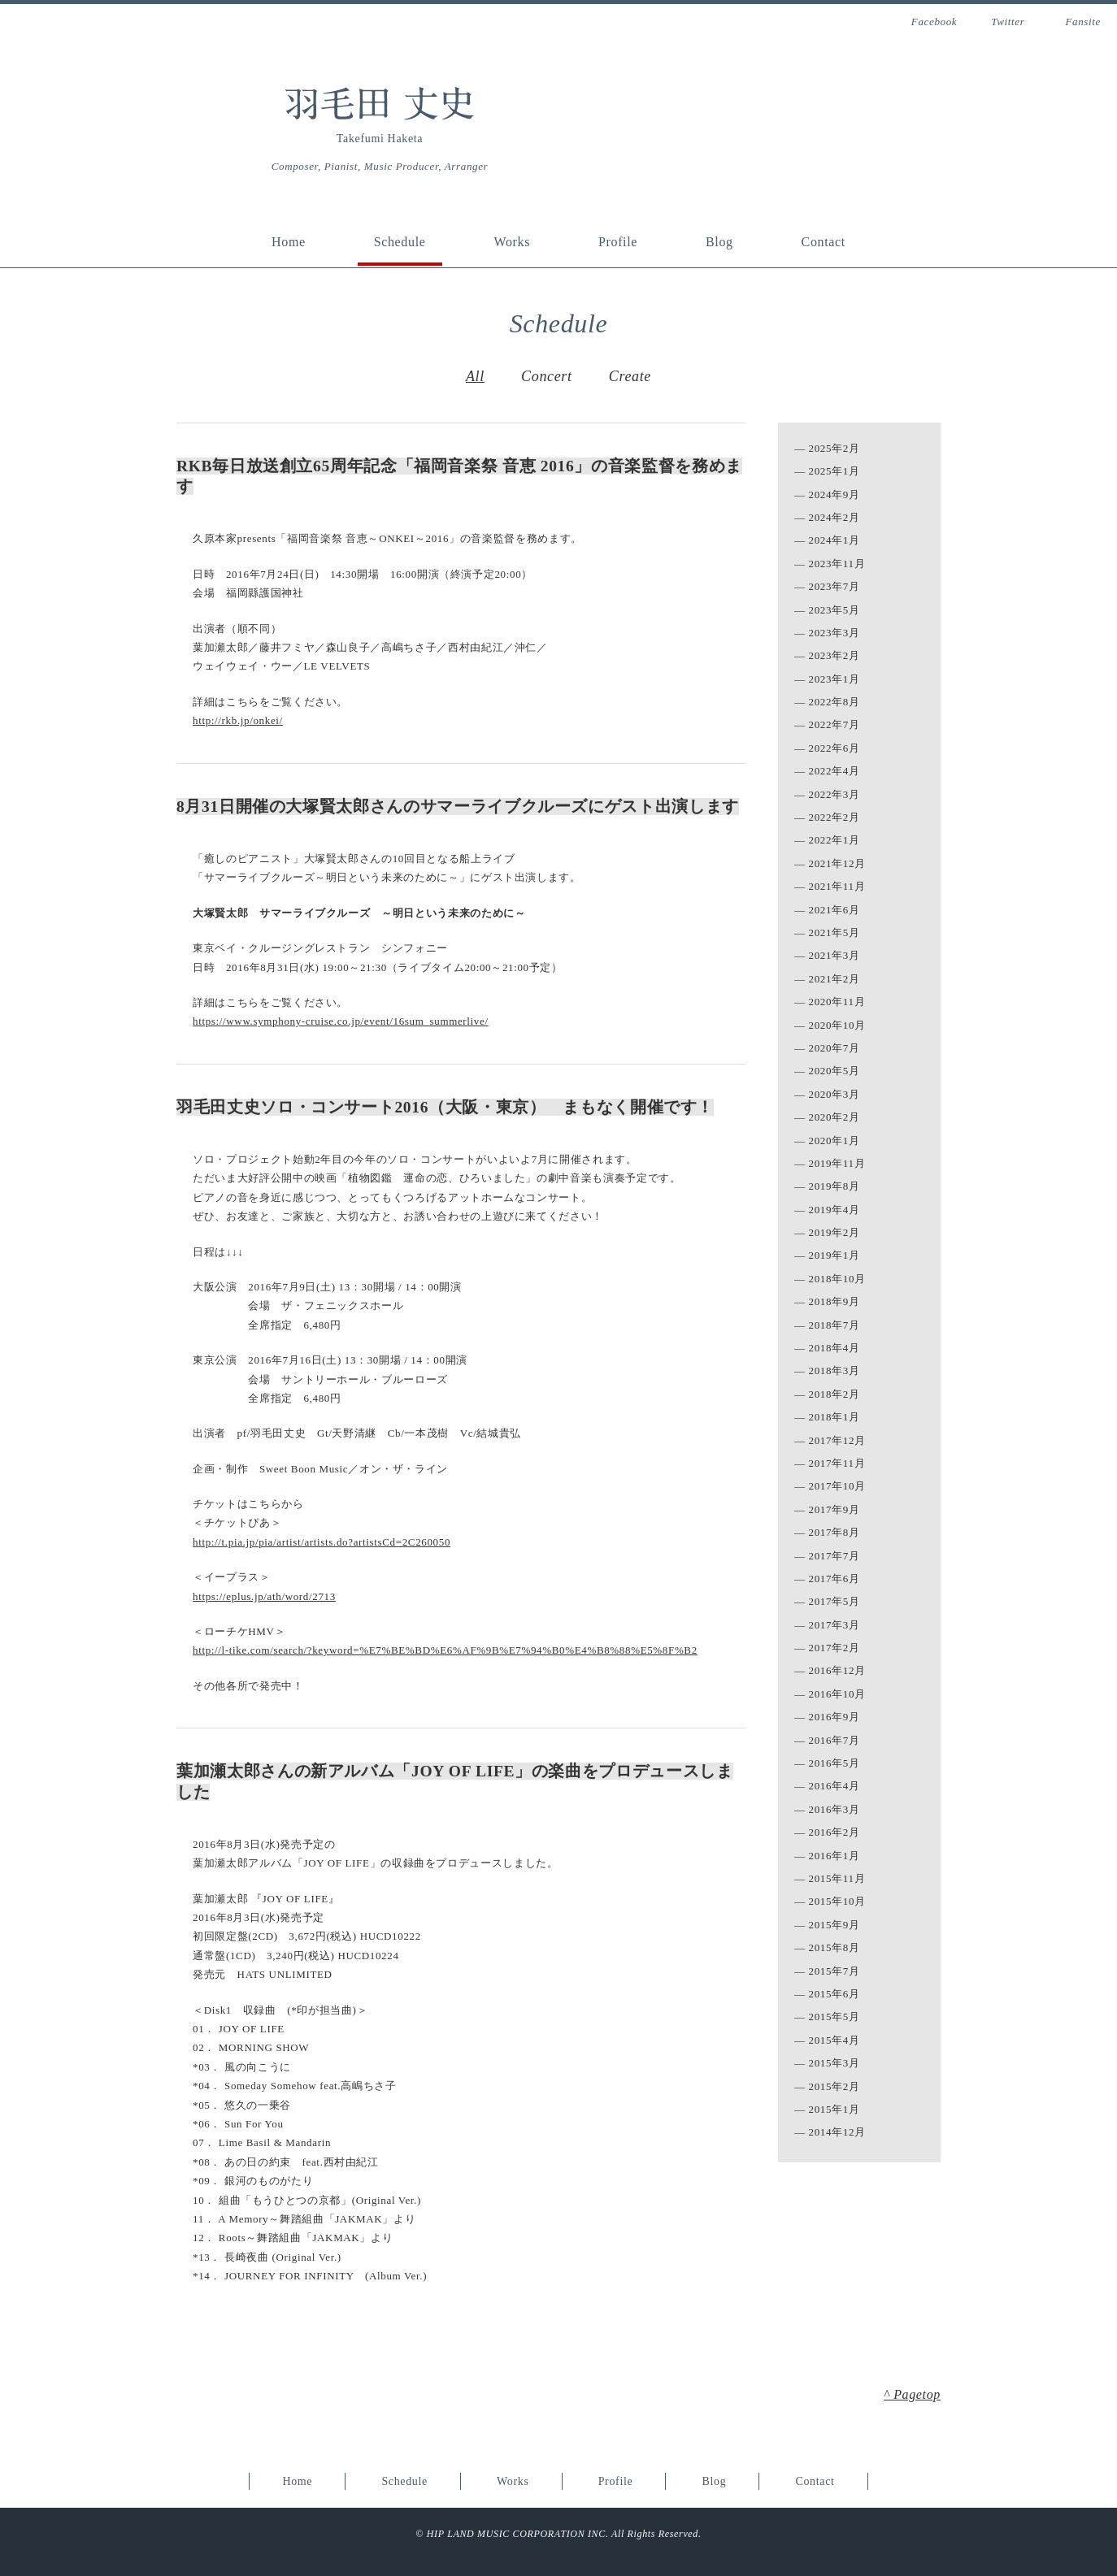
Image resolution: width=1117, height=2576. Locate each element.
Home (289, 242)
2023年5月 (834, 610)
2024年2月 (834, 517)
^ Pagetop (912, 2394)
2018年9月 (834, 1301)
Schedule (400, 242)
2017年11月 (837, 1463)
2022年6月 (834, 748)
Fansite (1083, 21)
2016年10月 (837, 1694)
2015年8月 (834, 1947)
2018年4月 (834, 1348)
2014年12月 (837, 2132)
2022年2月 (834, 817)
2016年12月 (837, 1670)
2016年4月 (834, 1786)
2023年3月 (834, 633)
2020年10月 (837, 1025)
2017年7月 (834, 1556)
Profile (617, 242)
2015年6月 (834, 1994)
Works (511, 242)
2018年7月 (834, 1325)
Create (630, 376)
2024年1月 (834, 540)
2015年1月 (834, 2109)
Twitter (1007, 21)
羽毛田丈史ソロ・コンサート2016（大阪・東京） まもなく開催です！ (445, 1107)
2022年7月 (834, 724)
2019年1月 (834, 1255)
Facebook (934, 21)
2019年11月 (837, 1163)
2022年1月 (834, 840)
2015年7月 (834, 1971)
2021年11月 (837, 886)
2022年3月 (834, 794)
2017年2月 (834, 1647)
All (475, 376)
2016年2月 (834, 1832)
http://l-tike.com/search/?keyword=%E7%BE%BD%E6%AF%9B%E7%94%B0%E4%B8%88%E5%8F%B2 (445, 1650)
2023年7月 (834, 586)
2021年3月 (834, 955)
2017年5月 (834, 1601)
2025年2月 (834, 448)
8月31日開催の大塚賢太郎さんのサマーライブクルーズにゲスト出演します (457, 806)
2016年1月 (834, 1856)
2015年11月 (837, 1878)
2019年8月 (834, 1186)
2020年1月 (834, 1140)
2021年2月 (834, 979)
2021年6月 (834, 910)
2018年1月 (834, 1417)
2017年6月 (834, 1578)
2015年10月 (837, 1901)
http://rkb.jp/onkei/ (238, 720)
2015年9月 (834, 1925)
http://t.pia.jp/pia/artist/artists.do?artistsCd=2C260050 (321, 1542)
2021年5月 (834, 932)
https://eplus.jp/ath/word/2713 (264, 1596)
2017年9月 (834, 1509)
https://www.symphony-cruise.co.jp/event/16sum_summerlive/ (341, 1021)
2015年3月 (834, 2063)
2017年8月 (834, 1532)
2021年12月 (837, 863)
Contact (823, 242)
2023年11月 (837, 563)
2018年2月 (834, 1394)
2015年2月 (834, 2086)
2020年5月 (834, 1071)
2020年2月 (834, 1117)
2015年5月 (834, 2016)
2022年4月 (834, 771)
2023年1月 (834, 679)
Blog (719, 242)
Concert (546, 376)
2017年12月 (837, 1440)
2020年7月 (834, 1048)
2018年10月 (837, 1279)
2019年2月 (834, 1232)
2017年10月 (837, 1486)
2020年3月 (834, 1094)
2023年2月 (834, 655)
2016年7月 (834, 1740)
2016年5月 (834, 1763)
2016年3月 (834, 1809)
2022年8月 (834, 702)
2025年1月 (834, 471)
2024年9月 (834, 494)
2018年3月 (834, 1370)
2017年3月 (834, 1625)
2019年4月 (834, 1209)
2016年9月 (834, 1717)
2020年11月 (837, 1001)
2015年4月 (834, 2040)
